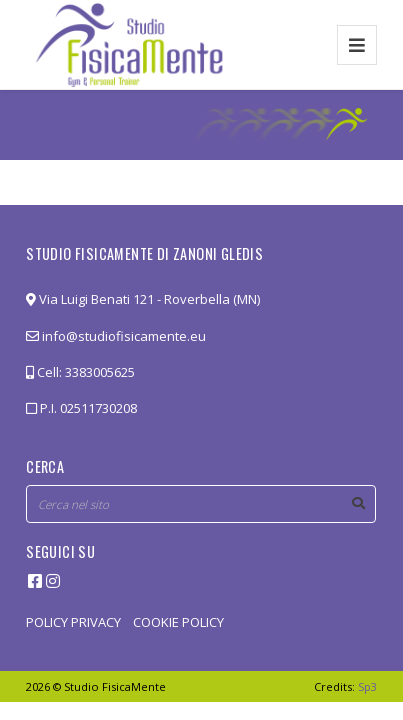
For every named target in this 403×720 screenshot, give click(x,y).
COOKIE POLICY (178, 622)
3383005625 (100, 372)
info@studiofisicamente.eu (116, 336)
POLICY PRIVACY (73, 622)
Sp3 (367, 686)
